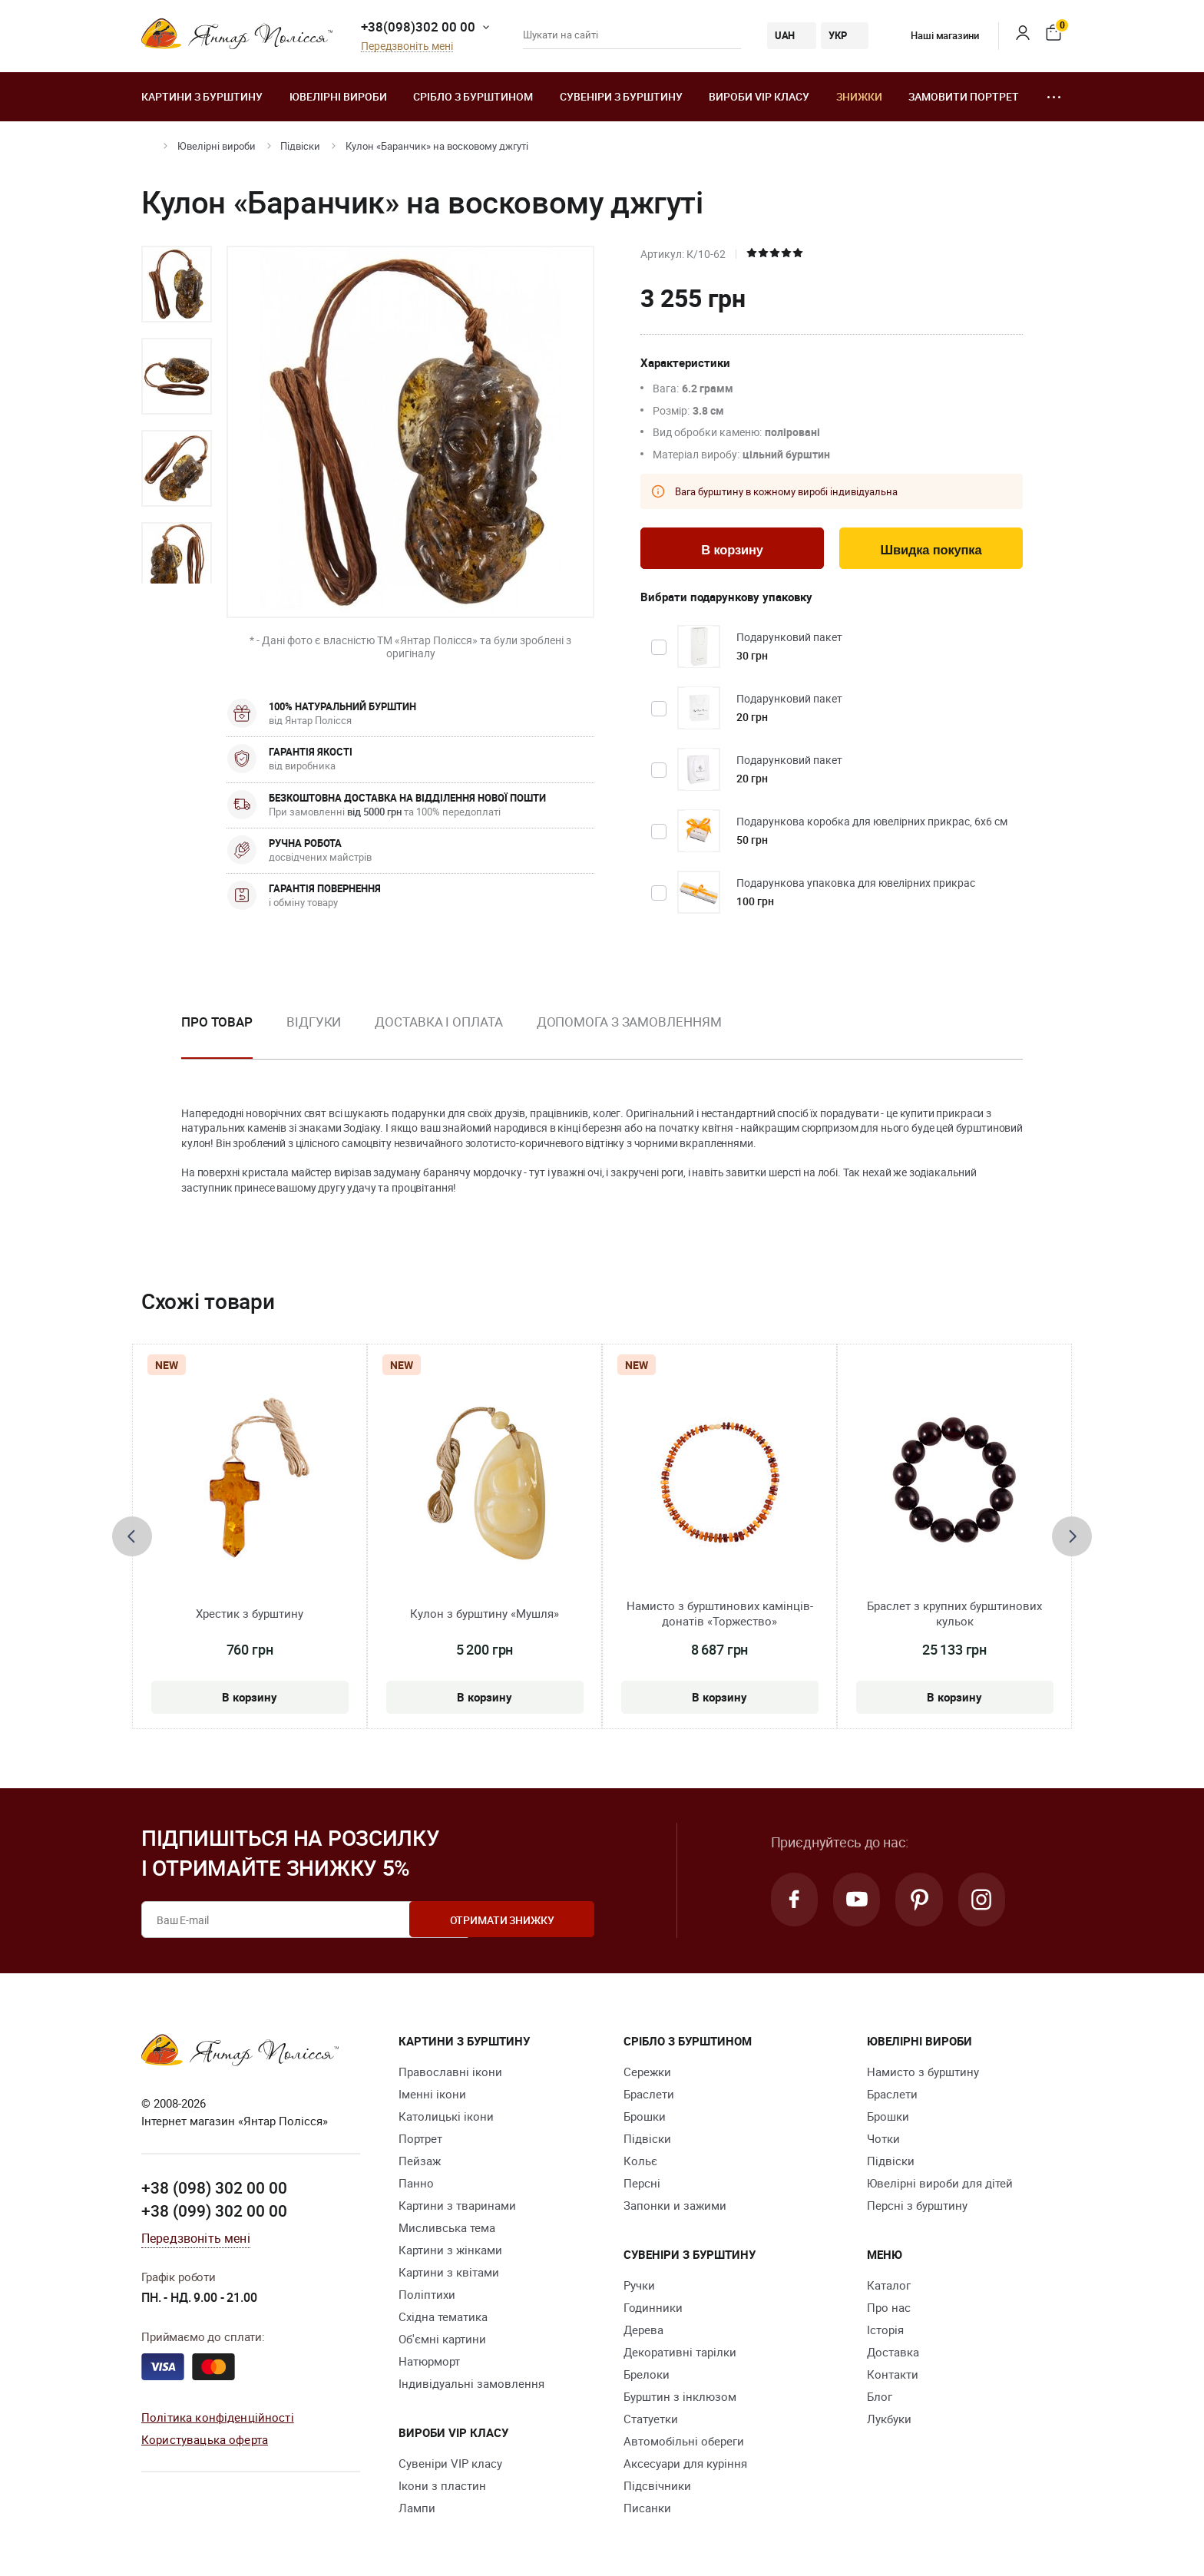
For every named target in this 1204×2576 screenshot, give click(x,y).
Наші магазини (933, 35)
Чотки (883, 2138)
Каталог (889, 2285)
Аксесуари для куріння (685, 2463)
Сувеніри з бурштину (621, 96)
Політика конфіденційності (217, 2417)
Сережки (647, 2071)
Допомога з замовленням (629, 1021)
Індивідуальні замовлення (471, 2383)
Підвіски (300, 146)
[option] (176, 284)
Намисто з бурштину (923, 2071)
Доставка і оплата (438, 1021)
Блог (879, 2396)
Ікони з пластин (442, 2485)
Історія (885, 2329)
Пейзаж (420, 2160)
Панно (416, 2183)
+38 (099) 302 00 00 (214, 2210)
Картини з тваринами (457, 2205)
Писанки (647, 2507)
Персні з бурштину (917, 2205)
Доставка (893, 2351)
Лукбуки (889, 2418)
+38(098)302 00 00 (418, 26)
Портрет (420, 2138)
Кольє (640, 2160)
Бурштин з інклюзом (680, 2396)
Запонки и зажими (675, 2205)
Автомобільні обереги (684, 2441)
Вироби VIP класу (759, 96)
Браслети (649, 2093)
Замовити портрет (963, 96)
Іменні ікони (432, 2093)
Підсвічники (657, 2485)
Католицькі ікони (446, 2116)
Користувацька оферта (204, 2438)
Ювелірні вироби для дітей (940, 2183)
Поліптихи (427, 2294)
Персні (642, 2183)
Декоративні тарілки (680, 2351)
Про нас (889, 2307)
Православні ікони (450, 2071)
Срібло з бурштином (473, 96)
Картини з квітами (449, 2272)
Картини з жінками (450, 2249)
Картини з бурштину (202, 96)
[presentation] (132, 1536)
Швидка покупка (931, 550)
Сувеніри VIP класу (450, 2463)
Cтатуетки (651, 2418)
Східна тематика (443, 2316)
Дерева (643, 2329)
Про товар (217, 1021)
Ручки (639, 2285)
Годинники (653, 2307)
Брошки (645, 2116)
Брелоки (647, 2374)
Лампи (417, 2507)
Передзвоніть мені (407, 46)
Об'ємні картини (442, 2338)
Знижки (859, 96)
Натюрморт (429, 2361)
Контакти (892, 2374)
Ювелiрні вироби (338, 96)
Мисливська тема (447, 2227)
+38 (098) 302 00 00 (214, 2187)
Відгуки (313, 1021)
